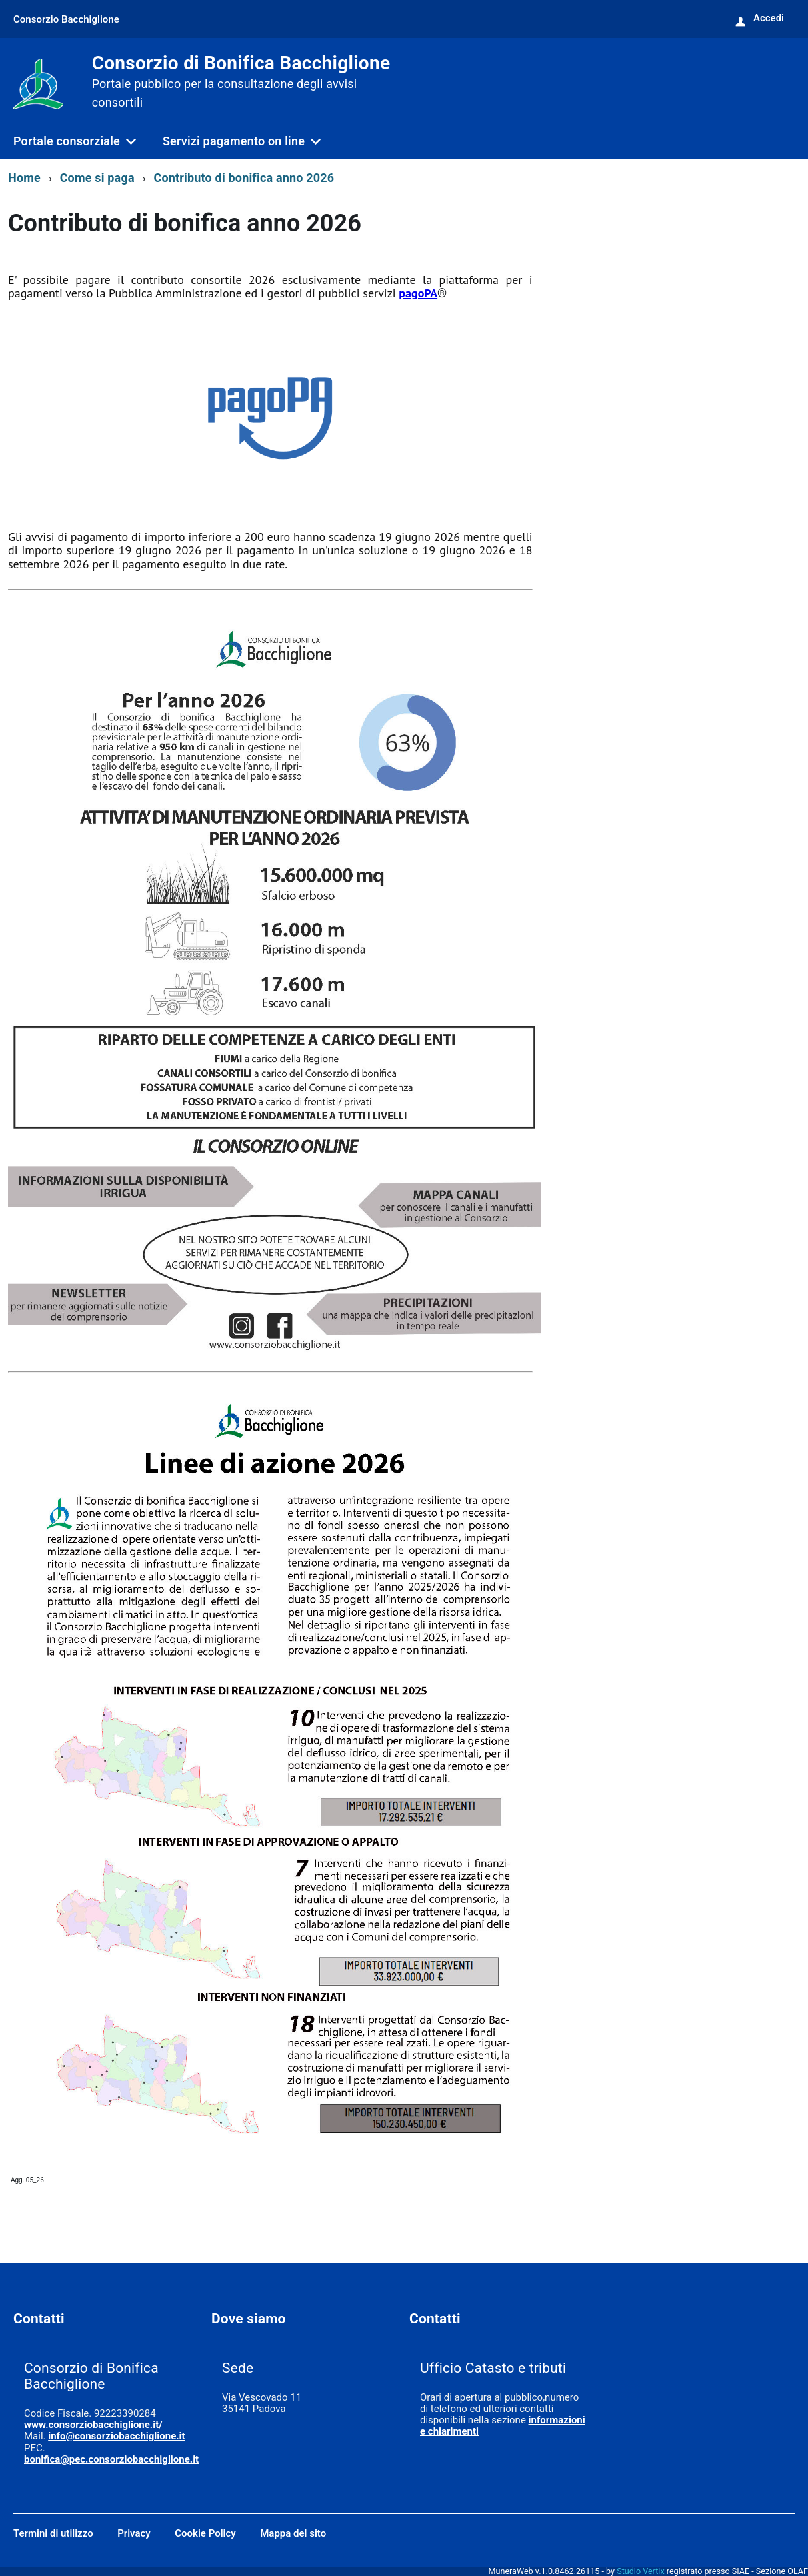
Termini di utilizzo (53, 2533)
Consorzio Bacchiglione (66, 19)
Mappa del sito (293, 2533)
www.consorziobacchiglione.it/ (93, 2425)
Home (24, 178)
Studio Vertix (640, 2571)
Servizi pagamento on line (234, 141)
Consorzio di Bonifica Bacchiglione (241, 81)
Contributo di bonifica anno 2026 (243, 178)
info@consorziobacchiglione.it (116, 2436)
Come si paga (97, 178)
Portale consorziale (66, 141)
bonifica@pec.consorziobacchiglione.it (111, 2459)
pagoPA (418, 293)
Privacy (134, 2533)
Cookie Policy (205, 2533)
